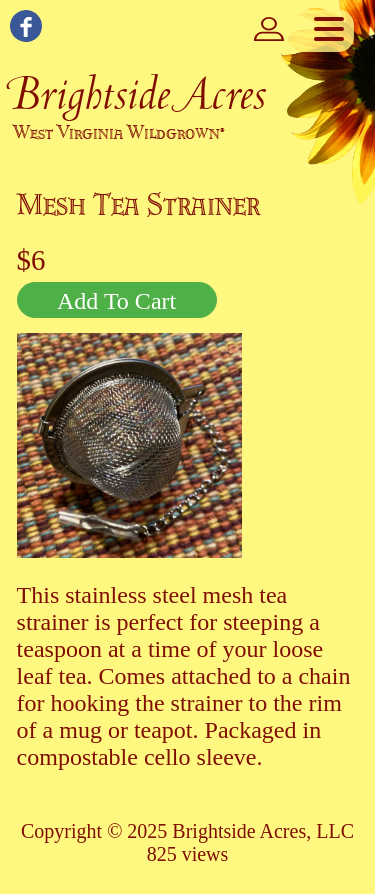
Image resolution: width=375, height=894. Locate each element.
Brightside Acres (138, 93)
